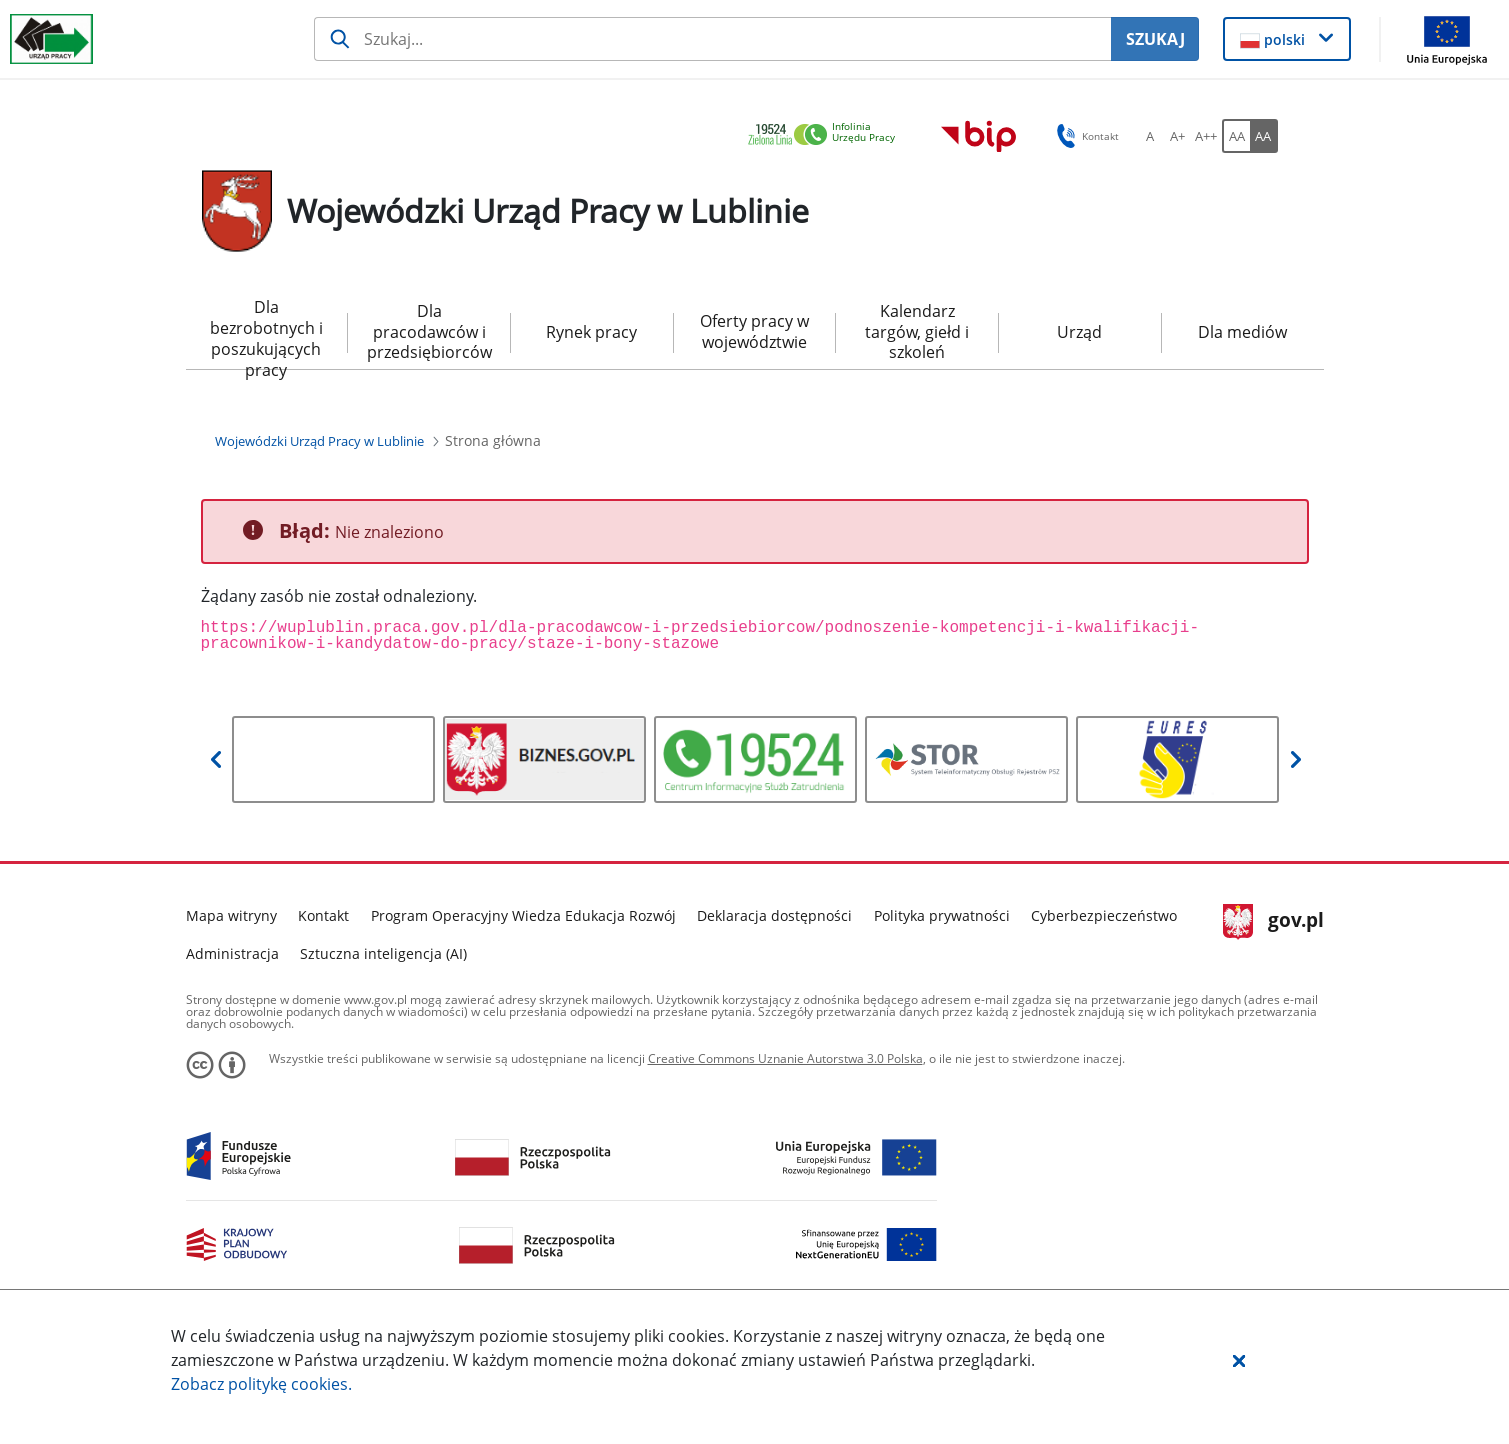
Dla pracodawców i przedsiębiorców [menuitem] (429, 332)
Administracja (232, 953)
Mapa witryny (231, 915)
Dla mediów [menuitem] (1242, 332)
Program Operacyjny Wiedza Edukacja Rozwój (523, 915)
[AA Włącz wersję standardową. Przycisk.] (1236, 136)
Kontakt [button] (1084, 136)
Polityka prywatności (942, 915)
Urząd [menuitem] (1079, 332)
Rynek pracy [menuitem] (591, 332)
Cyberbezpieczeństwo (1104, 915)
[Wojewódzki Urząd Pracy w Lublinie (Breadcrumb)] (319, 441)
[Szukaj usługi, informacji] (712, 39)
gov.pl (1273, 922)
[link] (827, 135)
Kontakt (323, 915)
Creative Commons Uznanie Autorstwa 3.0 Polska (785, 1058)
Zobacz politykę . (261, 1384)
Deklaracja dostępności (774, 915)
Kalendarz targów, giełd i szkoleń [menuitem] (917, 332)
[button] (1239, 1360)
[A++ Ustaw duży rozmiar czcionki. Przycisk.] (1206, 136)
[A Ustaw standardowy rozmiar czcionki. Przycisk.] (1150, 136)
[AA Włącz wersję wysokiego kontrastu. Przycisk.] (1264, 136)
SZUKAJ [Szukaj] (1155, 39)
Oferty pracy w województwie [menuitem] (754, 331)
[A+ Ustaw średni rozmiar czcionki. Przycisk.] (1178, 136)
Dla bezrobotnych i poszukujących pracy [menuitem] (266, 333)
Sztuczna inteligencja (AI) (383, 953)
